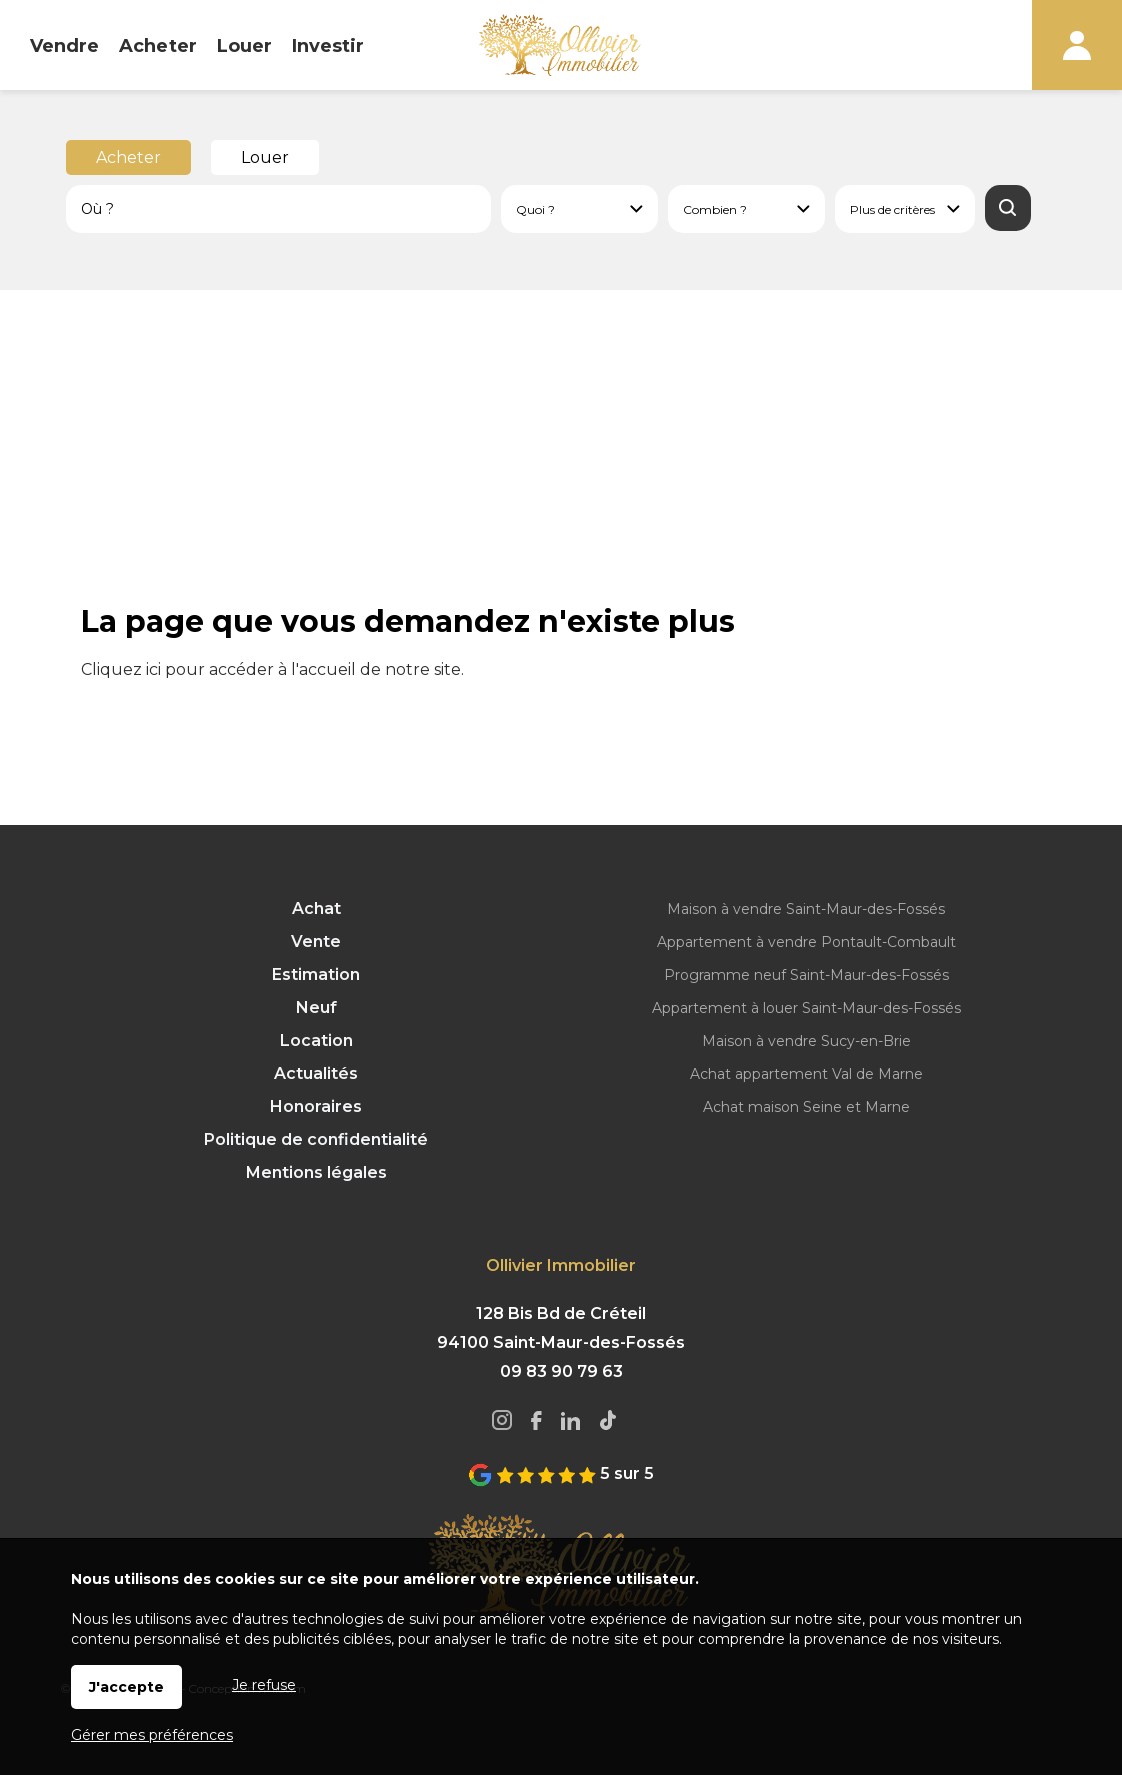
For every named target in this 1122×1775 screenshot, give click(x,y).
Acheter (128, 157)
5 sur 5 (561, 1473)
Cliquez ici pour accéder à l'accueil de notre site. (272, 669)
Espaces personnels (1077, 45)
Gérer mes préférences (152, 1735)
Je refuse (264, 1685)
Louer (265, 157)
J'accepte (126, 1687)
